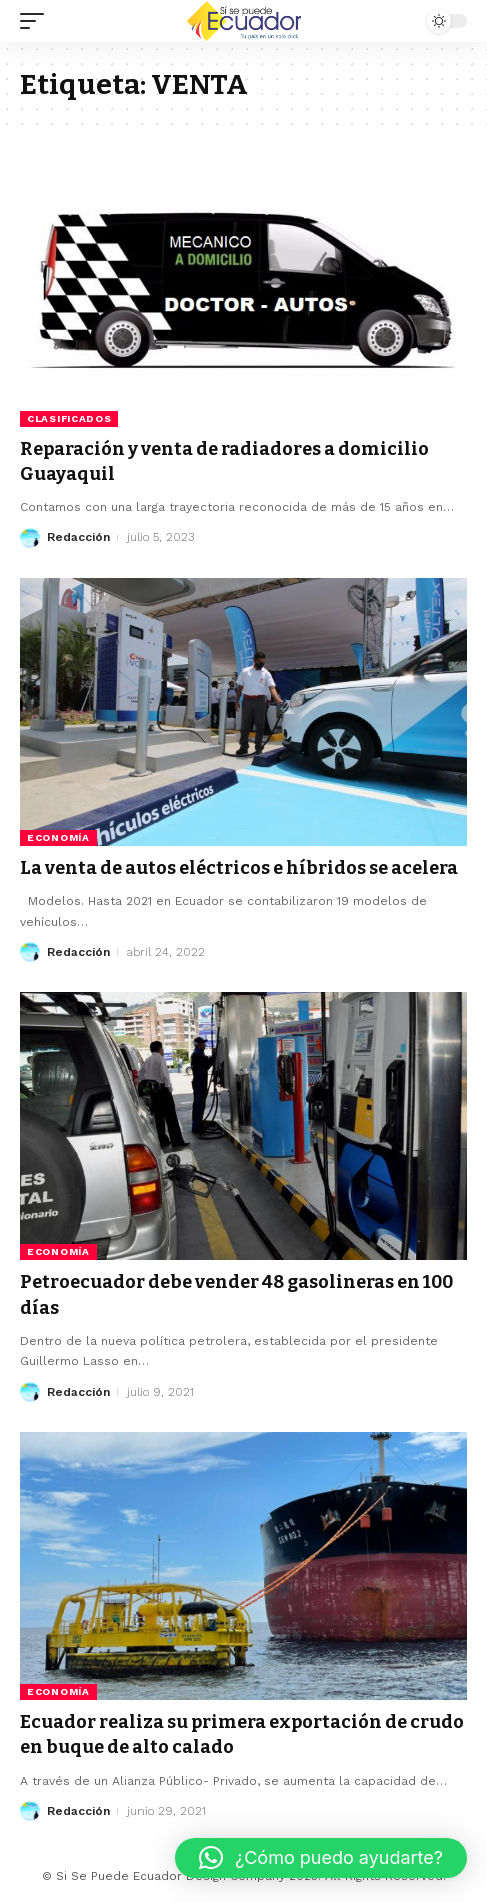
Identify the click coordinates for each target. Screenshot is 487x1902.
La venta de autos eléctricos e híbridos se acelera (239, 868)
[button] (321, 1858)
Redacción (78, 537)
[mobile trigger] (37, 21)
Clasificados (69, 418)
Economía (58, 837)
